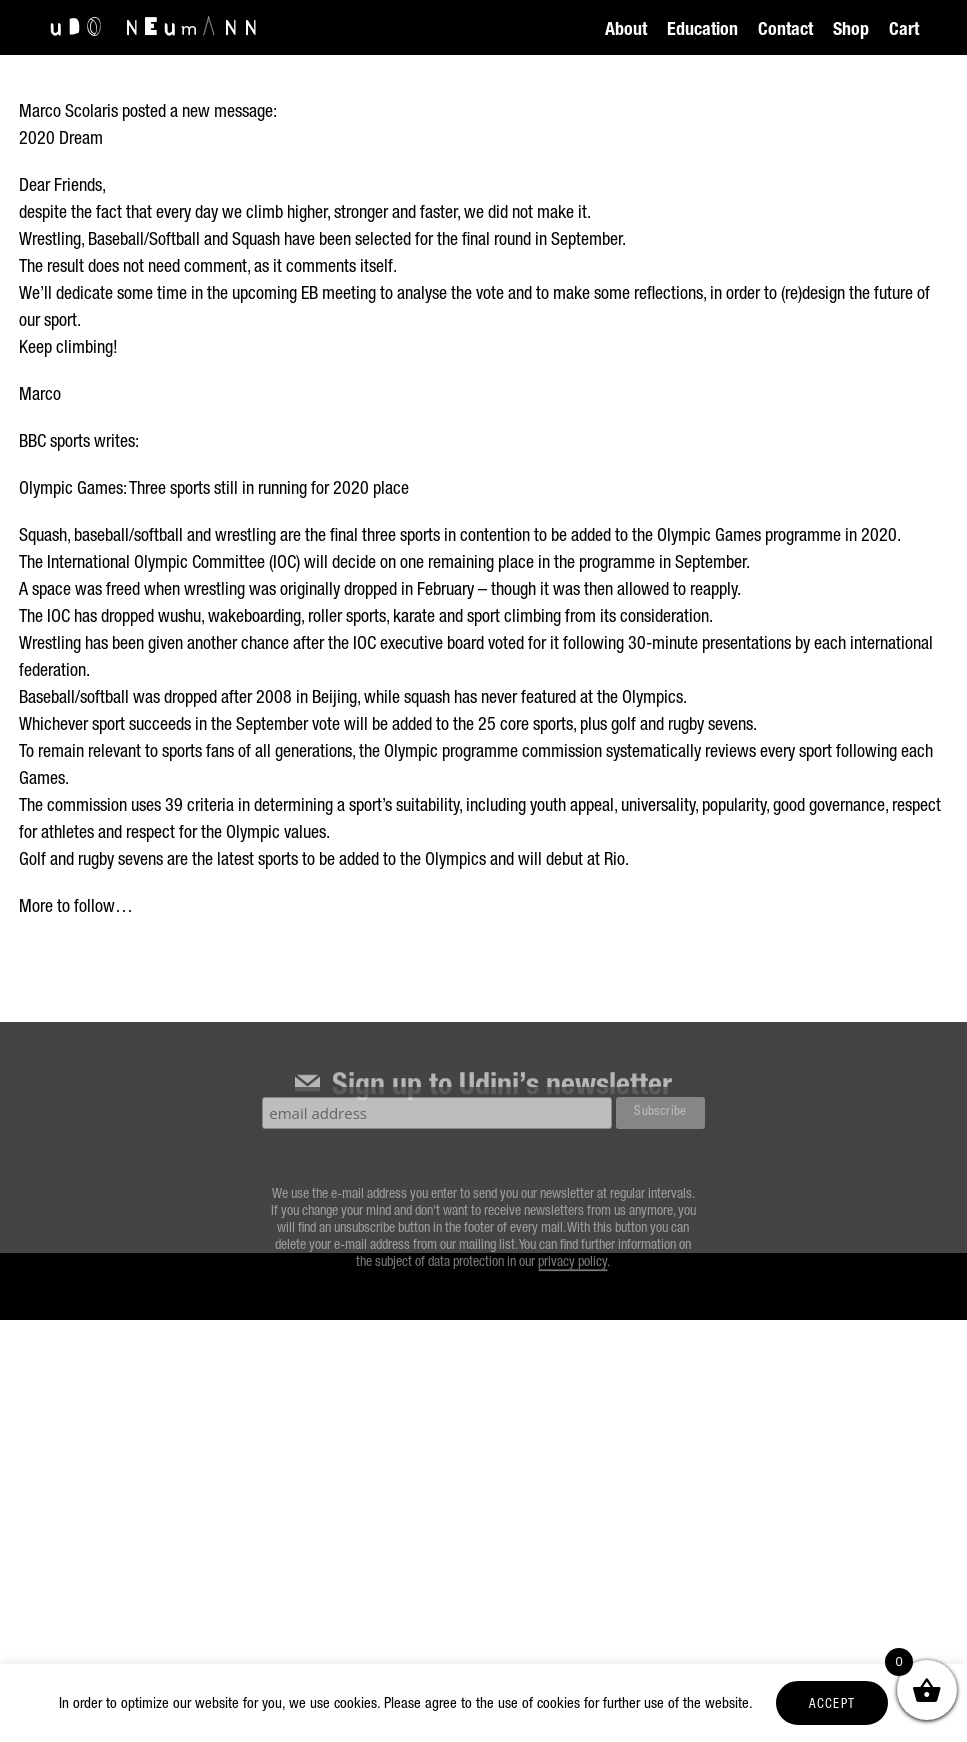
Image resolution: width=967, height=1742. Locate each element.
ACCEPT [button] (832, 1705)
